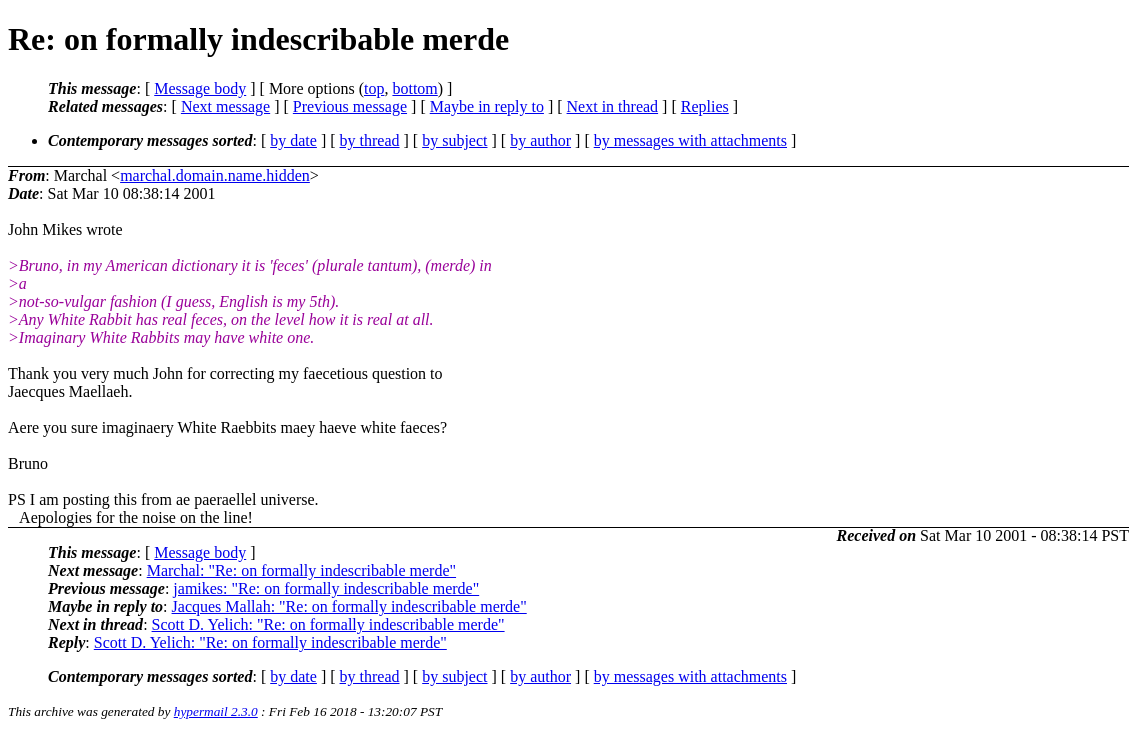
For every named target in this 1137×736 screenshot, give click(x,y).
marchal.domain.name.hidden (215, 175)
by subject (454, 140)
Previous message (350, 106)
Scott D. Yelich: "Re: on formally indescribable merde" (328, 624)
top (374, 88)
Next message (225, 106)
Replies (705, 106)
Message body (200, 88)
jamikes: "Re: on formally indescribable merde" (326, 588)
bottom (414, 88)
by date (293, 140)
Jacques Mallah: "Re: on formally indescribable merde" (349, 606)
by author (540, 140)
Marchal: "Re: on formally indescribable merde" (301, 570)
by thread (370, 140)
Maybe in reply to (487, 106)
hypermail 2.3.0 (216, 711)
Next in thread (613, 106)
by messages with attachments (690, 140)
